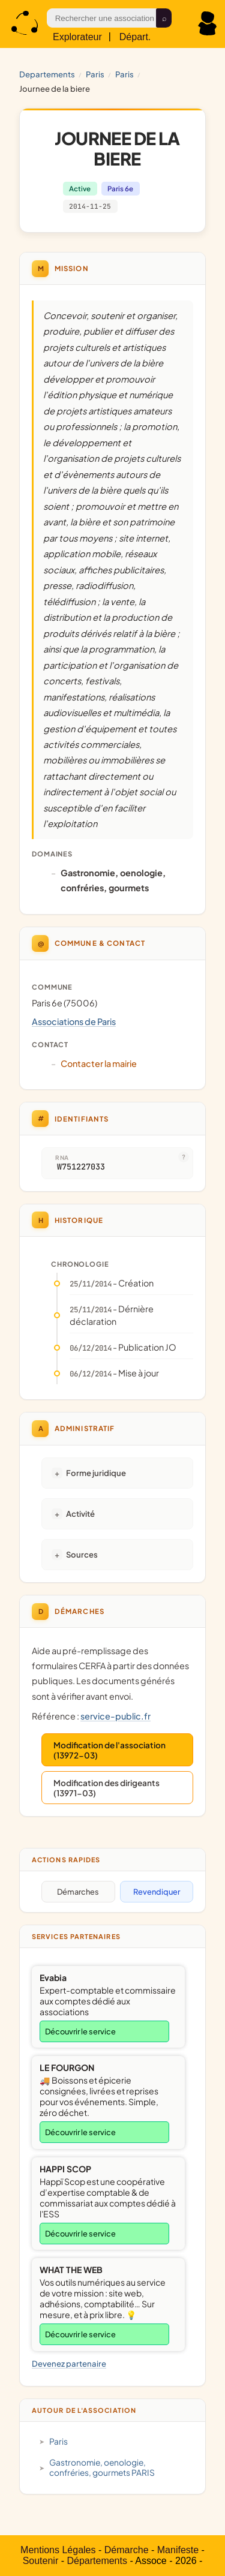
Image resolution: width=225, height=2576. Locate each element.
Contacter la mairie (99, 1063)
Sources (82, 1554)
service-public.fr (115, 1716)
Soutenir (41, 2561)
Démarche (126, 2550)
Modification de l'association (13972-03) (109, 1750)
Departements (47, 74)
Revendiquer (156, 1891)
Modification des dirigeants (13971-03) (106, 1788)
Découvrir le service (80, 2031)
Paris (124, 74)
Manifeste (178, 2550)
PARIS (95, 74)
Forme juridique (96, 1473)
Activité (80, 1513)
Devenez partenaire (69, 2363)
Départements (97, 2561)
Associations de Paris (74, 1021)
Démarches (78, 1891)
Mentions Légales (57, 2550)
